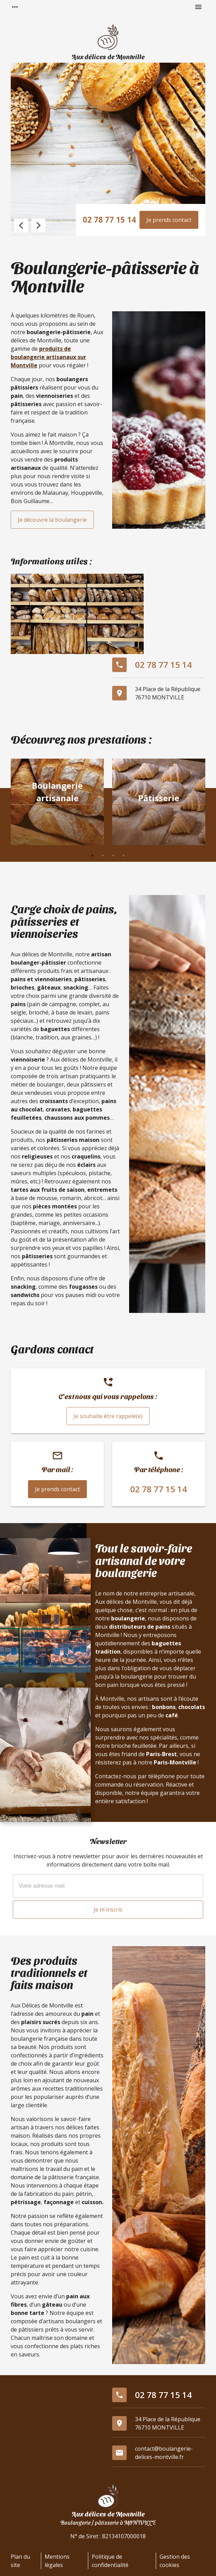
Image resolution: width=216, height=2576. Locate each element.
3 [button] (113, 855)
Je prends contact (168, 220)
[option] (57, 803)
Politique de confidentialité (110, 2561)
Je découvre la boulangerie (52, 520)
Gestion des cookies (175, 2561)
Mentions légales (57, 2561)
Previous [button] (21, 225)
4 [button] (123, 855)
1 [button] (92, 855)
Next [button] (38, 225)
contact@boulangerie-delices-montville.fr (164, 2453)
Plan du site (20, 2561)
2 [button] (102, 855)
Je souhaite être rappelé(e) (108, 1416)
